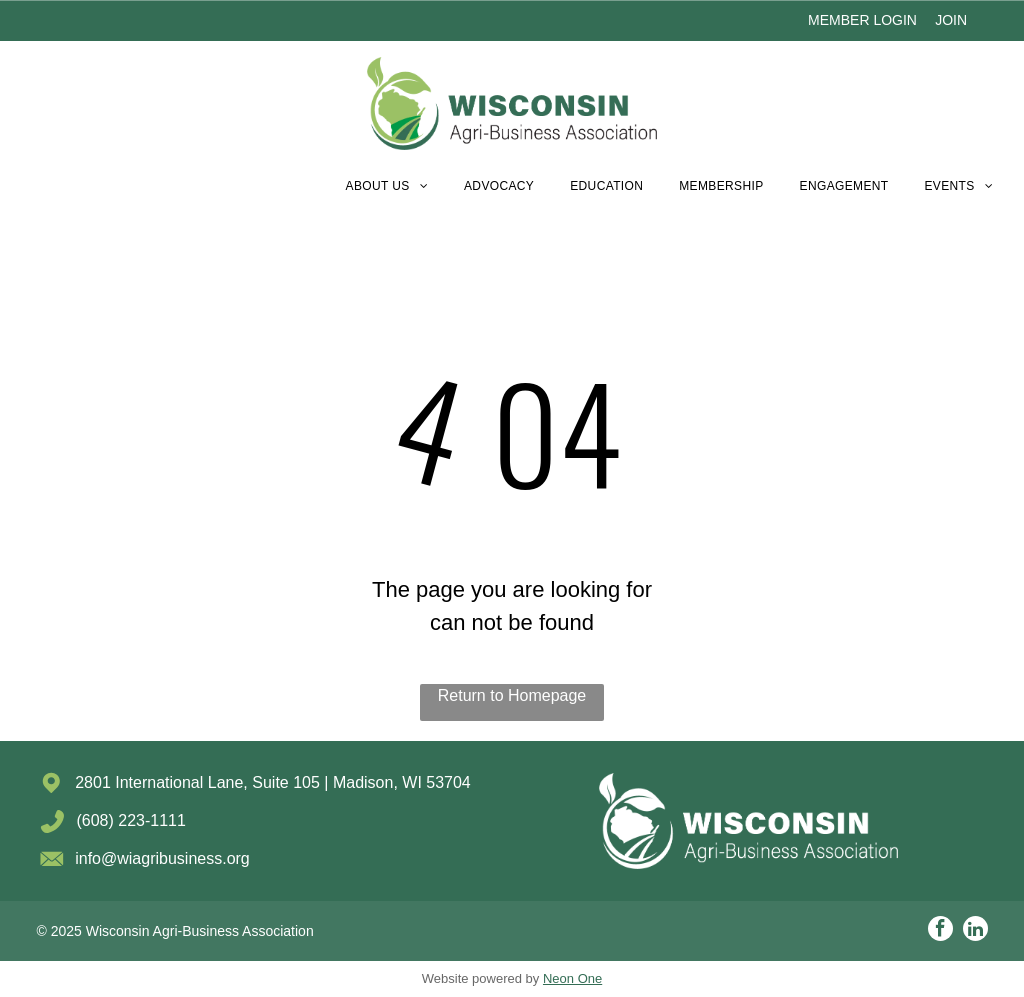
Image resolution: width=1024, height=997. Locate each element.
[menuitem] (387, 185)
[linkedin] (975, 931)
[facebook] (940, 931)
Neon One (572, 978)
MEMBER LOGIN (862, 20)
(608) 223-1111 (130, 820)
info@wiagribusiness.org (162, 858)
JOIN (951, 20)
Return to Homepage (512, 695)
